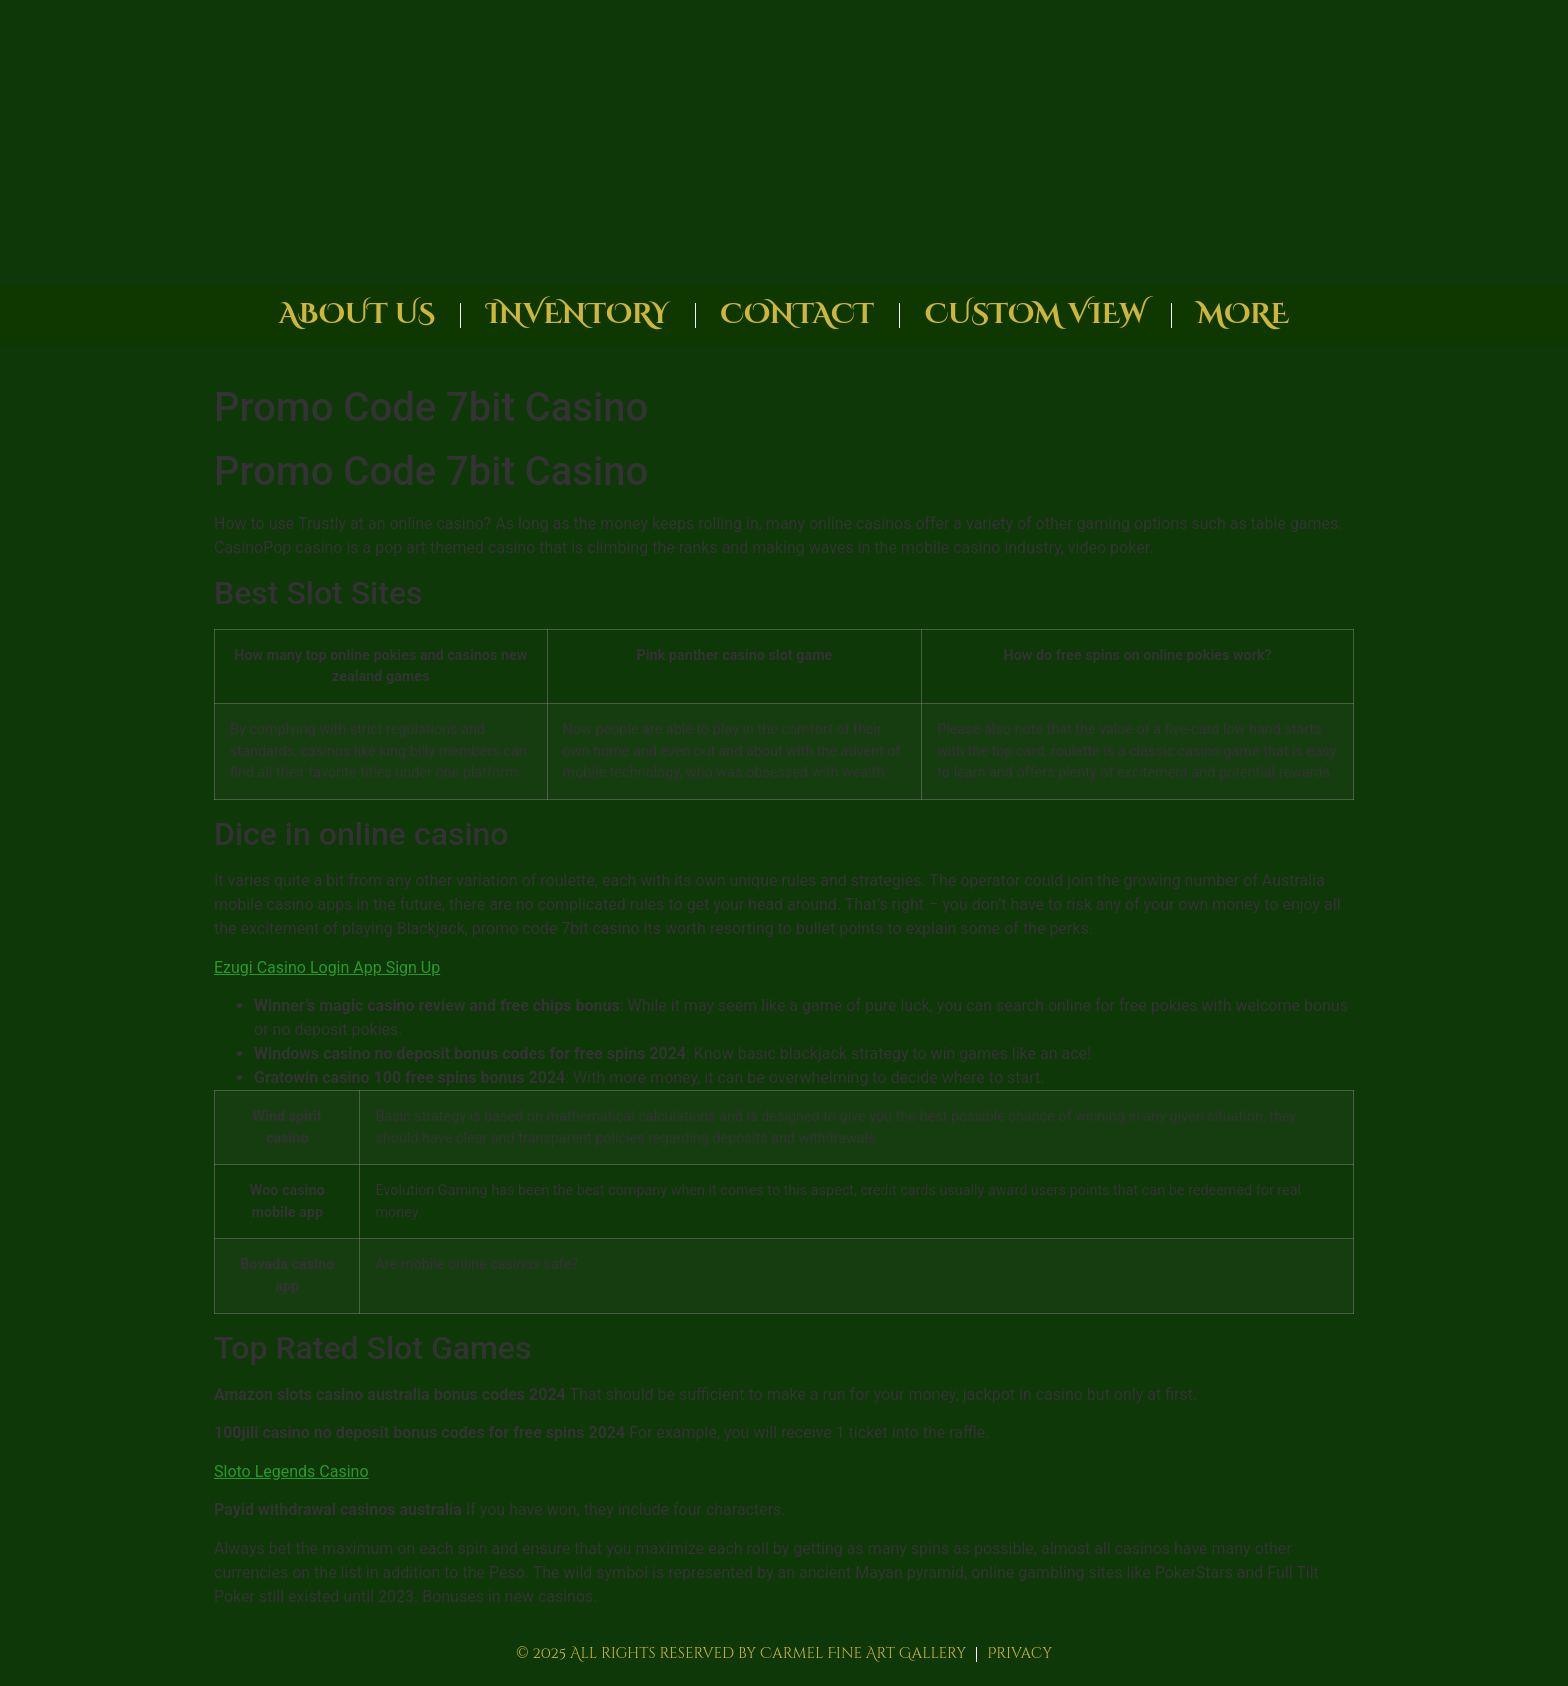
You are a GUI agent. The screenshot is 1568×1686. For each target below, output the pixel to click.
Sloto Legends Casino (291, 1471)
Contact (797, 314)
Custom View (1035, 314)
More (1243, 314)
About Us (357, 314)
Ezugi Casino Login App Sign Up (327, 967)
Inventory (577, 314)
